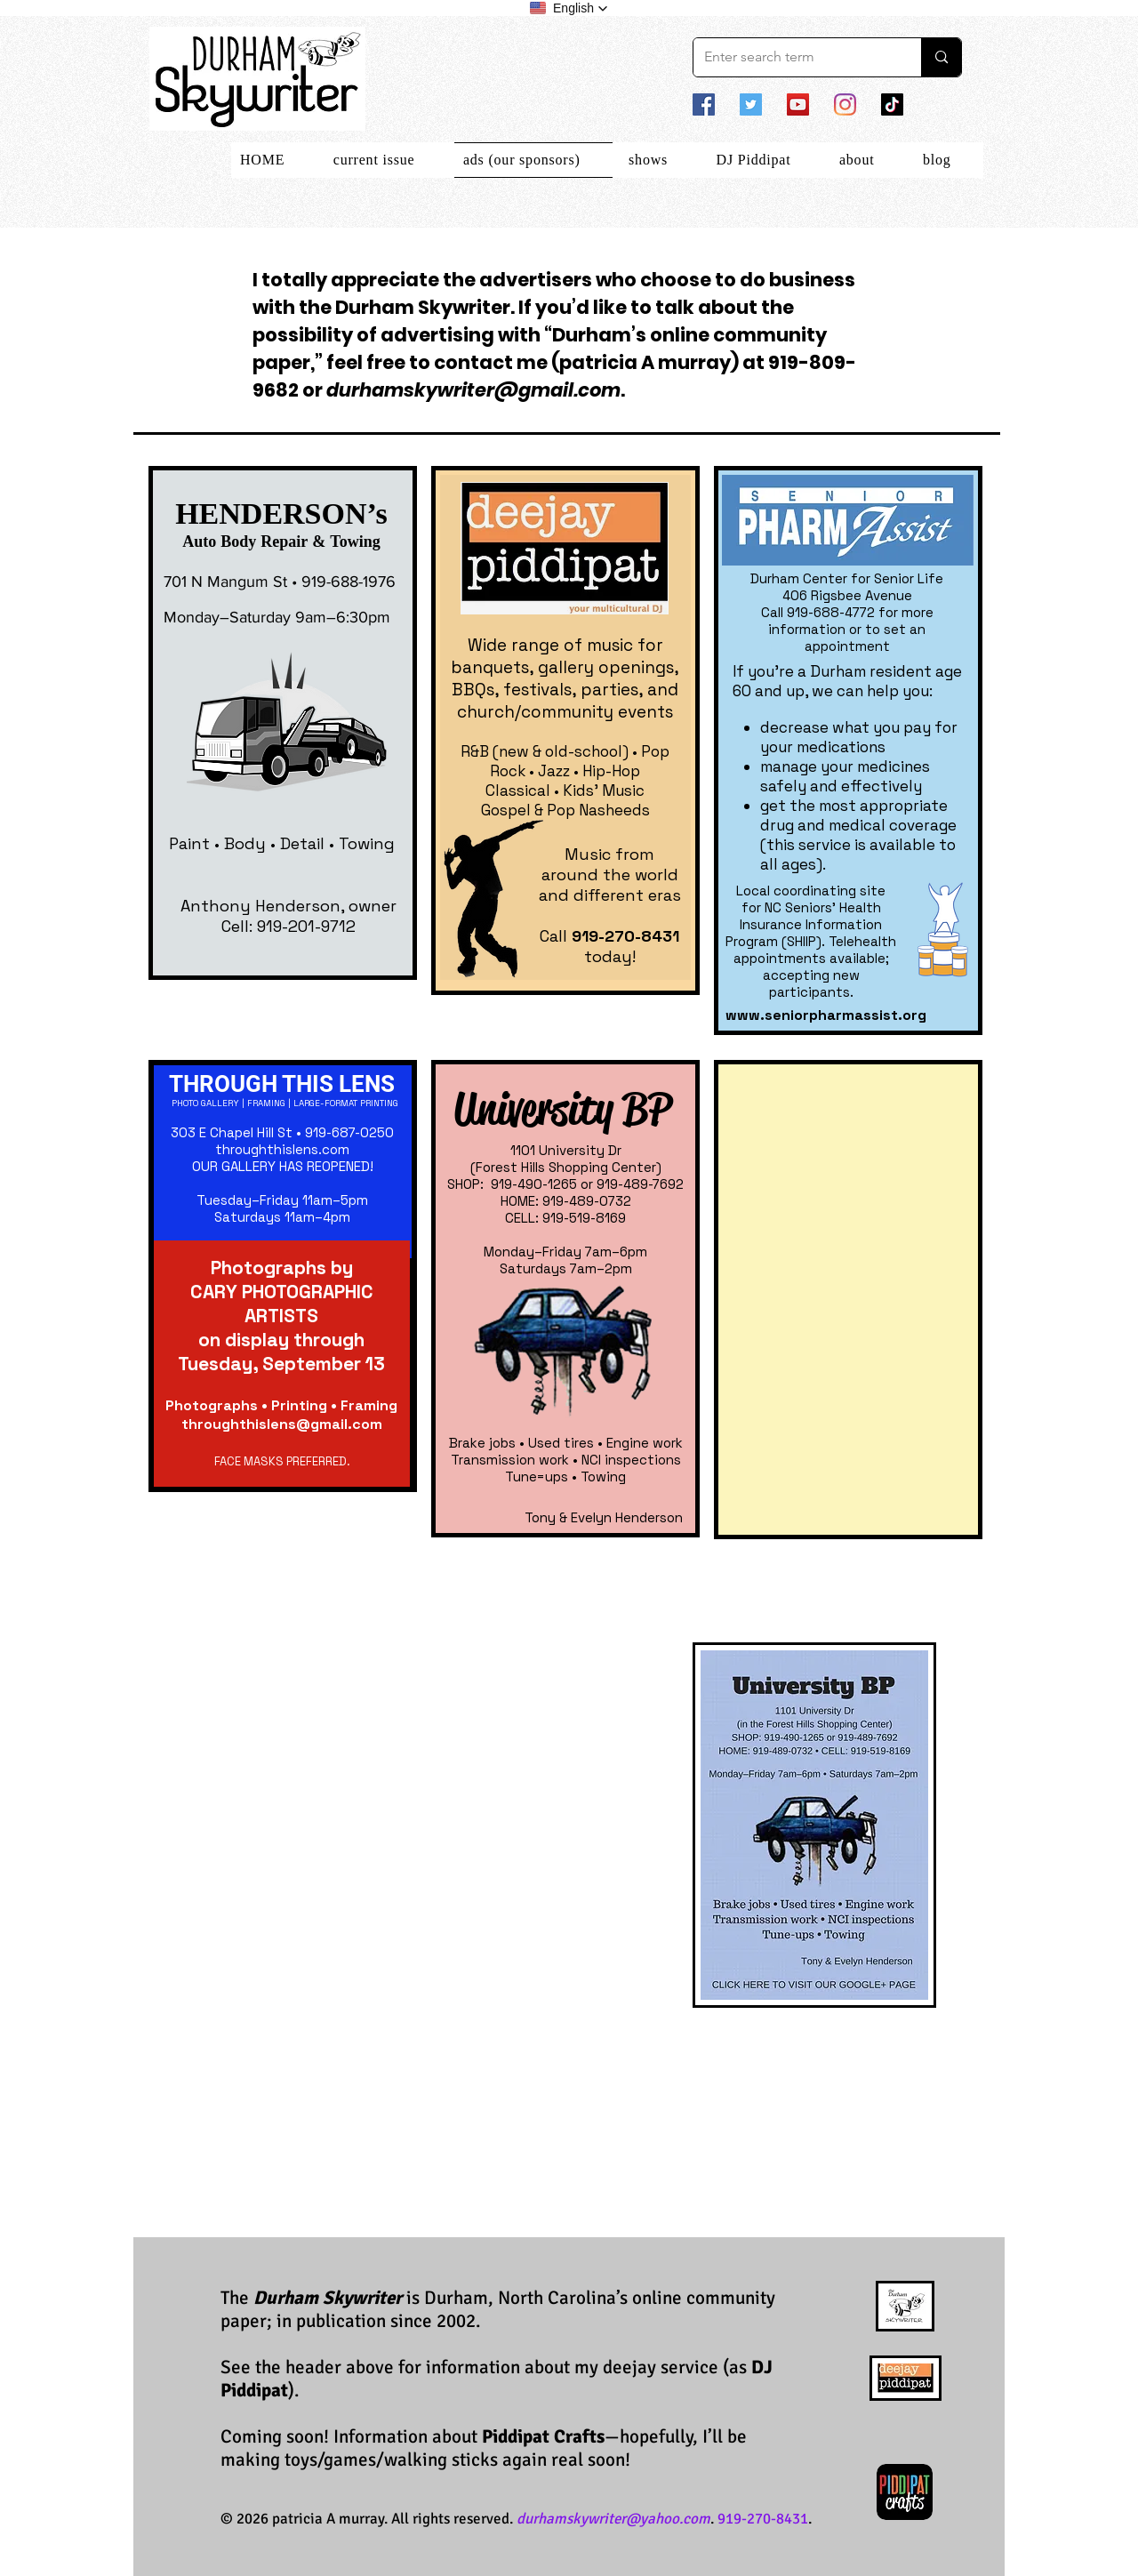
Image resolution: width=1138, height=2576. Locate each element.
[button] (569, 8)
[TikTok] (892, 104)
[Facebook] (704, 104)
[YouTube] (798, 104)
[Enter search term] (794, 57)
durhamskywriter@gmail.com (473, 390)
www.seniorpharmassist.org (825, 1015)
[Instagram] (845, 104)
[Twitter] (751, 104)
